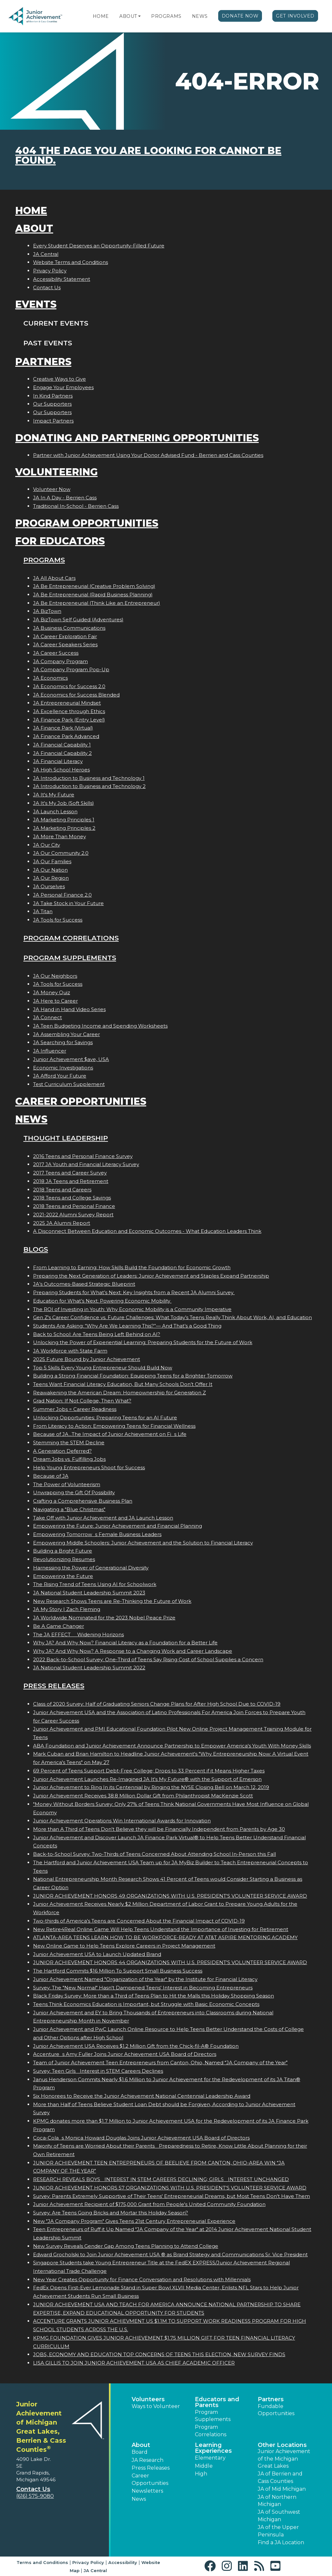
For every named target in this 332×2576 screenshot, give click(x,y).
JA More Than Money (59, 836)
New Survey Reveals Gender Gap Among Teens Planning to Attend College (125, 2246)
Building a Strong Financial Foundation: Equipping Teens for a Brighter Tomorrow (132, 1376)
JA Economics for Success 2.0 (69, 686)
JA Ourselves (49, 886)
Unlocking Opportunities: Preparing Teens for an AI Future (105, 1417)
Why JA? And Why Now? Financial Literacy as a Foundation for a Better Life (125, 1643)
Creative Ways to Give (59, 379)
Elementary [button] (210, 2458)
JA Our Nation (50, 870)
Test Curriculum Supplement (69, 1084)
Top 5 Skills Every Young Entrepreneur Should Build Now (102, 1368)
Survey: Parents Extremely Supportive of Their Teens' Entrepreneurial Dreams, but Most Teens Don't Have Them (171, 2196)
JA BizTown (47, 611)
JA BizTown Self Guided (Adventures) (78, 619)
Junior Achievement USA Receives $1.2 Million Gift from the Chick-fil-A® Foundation (136, 2046)
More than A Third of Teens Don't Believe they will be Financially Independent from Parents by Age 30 (159, 1829)
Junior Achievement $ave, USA (71, 1059)
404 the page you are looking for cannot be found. (148, 155)
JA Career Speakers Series (65, 644)
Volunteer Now (51, 489)
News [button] (139, 2499)
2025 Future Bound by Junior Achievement (86, 1359)
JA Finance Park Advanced (66, 736)
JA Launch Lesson (55, 811)
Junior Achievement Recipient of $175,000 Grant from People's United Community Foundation (149, 2204)
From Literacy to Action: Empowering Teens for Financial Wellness (114, 1426)
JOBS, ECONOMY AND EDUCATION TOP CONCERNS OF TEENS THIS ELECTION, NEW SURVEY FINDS (159, 2354)
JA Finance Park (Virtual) (63, 728)
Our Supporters (52, 404)
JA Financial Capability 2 (62, 753)
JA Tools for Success (57, 920)
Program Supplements (69, 958)
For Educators (60, 541)
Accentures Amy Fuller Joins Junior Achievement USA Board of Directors (124, 2054)
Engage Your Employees (63, 387)
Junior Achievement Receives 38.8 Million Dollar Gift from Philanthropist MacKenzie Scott (143, 1796)
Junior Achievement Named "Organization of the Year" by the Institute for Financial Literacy (145, 1979)
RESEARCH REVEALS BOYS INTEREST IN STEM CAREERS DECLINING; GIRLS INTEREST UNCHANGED (161, 2179)
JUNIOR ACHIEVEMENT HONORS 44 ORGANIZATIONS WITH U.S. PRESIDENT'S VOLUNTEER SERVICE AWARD (170, 1962)
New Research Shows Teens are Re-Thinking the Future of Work (112, 1601)
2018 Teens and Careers (62, 1190)
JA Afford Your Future (59, 1076)
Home (101, 16)
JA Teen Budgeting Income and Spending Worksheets (100, 1026)
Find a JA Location (281, 2542)
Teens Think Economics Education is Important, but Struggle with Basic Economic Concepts (146, 2004)
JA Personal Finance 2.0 (62, 895)
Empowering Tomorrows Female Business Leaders (97, 1534)
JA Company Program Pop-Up (71, 669)
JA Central (45, 254)
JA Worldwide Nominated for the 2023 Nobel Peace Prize (104, 1618)
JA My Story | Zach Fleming (66, 1609)
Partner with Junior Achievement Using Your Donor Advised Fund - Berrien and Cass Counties (148, 455)
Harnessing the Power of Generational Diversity (90, 1568)
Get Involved (295, 16)
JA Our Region (51, 878)
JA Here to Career (55, 1001)
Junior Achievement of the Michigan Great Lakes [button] (284, 2458)
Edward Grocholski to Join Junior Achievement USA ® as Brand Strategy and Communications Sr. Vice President (170, 2254)
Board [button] (140, 2452)
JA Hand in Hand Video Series (69, 1009)
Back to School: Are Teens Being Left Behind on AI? (96, 1334)
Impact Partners (53, 421)
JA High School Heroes (61, 770)
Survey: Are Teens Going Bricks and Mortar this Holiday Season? (110, 2213)
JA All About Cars (54, 578)
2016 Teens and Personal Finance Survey (83, 1156)
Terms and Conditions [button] (42, 2562)
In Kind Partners (53, 396)
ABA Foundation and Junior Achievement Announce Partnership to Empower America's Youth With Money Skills (172, 1746)
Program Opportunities (86, 523)
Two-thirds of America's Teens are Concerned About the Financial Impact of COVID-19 (139, 1921)
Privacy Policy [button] (88, 2562)
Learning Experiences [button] (213, 2448)
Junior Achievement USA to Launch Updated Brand (97, 1954)
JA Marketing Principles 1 (63, 820)
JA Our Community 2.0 (61, 853)
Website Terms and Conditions (70, 262)
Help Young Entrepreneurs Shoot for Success (89, 1467)
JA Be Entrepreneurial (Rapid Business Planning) (93, 594)
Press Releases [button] (151, 2468)
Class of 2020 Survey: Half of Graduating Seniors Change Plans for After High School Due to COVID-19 (156, 1704)
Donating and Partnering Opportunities (137, 438)
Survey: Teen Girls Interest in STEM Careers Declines (98, 2071)
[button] (139, 16)
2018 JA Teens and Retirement (70, 1181)
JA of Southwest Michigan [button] (279, 2515)
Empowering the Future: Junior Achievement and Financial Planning (117, 1526)
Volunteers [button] (148, 2399)
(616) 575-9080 (35, 2496)
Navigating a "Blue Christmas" (69, 1509)
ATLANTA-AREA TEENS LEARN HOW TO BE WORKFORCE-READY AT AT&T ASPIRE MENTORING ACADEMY (165, 1937)
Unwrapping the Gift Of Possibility (74, 1492)
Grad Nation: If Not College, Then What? (82, 1401)
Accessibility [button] (122, 2562)
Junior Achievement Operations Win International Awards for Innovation (122, 1821)
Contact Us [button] (33, 2489)
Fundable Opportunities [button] (276, 2409)
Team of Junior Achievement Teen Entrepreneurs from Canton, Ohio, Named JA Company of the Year (160, 2062)
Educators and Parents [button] (217, 2402)
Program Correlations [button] (210, 2430)
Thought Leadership (65, 1138)
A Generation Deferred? (62, 1451)
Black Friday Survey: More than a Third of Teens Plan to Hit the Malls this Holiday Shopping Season (153, 1996)
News (200, 16)
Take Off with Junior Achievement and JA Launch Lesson (103, 1518)
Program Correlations (71, 938)
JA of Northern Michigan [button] (277, 2500)
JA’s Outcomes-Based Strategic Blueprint (84, 1284)
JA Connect (47, 1017)
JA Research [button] (147, 2460)
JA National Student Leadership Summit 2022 (89, 1667)
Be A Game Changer (58, 1626)
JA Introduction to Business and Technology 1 (89, 778)
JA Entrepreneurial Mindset (67, 703)
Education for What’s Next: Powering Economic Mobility (102, 1301)
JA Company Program (60, 661)
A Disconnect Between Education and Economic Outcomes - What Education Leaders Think (147, 1231)
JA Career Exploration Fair (65, 636)
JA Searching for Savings (63, 1042)
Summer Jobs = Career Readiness (74, 1409)
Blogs (35, 1249)
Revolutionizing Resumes (64, 1559)
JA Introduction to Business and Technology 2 (89, 786)
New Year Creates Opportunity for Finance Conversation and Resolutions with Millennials (142, 2279)
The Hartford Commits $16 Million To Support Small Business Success (117, 1971)
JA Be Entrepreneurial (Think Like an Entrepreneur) (96, 603)
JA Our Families (52, 861)
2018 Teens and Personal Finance (74, 1206)
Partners (43, 362)
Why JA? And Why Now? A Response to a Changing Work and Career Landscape (132, 1651)
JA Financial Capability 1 (62, 745)
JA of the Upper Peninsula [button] (278, 2530)
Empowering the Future (63, 1576)
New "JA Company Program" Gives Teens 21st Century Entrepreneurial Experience (134, 2221)
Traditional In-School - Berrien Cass (76, 506)
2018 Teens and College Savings (72, 1198)
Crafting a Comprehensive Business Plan (82, 1501)
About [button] (141, 2445)
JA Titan (43, 911)
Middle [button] (204, 2466)
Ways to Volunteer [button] (156, 2406)
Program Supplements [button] (213, 2415)
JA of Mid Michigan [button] (282, 2489)
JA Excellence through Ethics (69, 711)
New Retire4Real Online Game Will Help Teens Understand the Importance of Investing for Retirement (160, 1929)
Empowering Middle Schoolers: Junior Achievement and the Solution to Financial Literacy (143, 1543)
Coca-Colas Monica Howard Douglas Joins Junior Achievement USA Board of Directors (141, 2138)
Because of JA (50, 1476)
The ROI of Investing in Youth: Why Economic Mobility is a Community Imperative (132, 1309)
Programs (166, 16)
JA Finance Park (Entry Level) (69, 720)
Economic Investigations (63, 1068)
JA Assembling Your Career (66, 1034)
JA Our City (46, 845)
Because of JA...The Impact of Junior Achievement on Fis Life (109, 1434)
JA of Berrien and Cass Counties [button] (280, 2477)
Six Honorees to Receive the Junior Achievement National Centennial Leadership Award (141, 2096)
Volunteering (56, 472)
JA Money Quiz (51, 992)
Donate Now (240, 16)
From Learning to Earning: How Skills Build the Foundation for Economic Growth (132, 1267)
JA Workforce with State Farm (70, 1351)
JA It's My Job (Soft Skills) (63, 803)
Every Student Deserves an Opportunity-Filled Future (98, 246)
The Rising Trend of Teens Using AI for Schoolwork (94, 1584)
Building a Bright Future (62, 1551)
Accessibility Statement (61, 279)
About (128, 16)
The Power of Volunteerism (66, 1484)
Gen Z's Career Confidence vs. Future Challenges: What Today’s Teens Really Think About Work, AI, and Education (172, 1317)
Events (35, 304)
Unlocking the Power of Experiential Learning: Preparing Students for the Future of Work (142, 1342)
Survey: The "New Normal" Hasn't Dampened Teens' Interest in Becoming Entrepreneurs (143, 1988)
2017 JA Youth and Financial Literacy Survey (86, 1164)
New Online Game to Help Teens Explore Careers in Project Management (124, 1946)
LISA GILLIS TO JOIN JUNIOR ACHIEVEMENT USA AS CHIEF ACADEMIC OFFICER (134, 2363)
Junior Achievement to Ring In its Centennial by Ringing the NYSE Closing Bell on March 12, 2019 (151, 1787)
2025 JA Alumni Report (61, 1223)
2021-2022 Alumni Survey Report (73, 1214)
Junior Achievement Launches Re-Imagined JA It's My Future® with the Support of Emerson (147, 1779)
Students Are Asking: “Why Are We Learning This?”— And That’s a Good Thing (127, 1326)
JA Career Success (55, 653)
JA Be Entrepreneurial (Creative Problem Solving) (94, 586)
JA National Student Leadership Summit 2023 (89, 1593)
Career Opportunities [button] (150, 2479)
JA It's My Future (53, 795)
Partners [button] (271, 2399)
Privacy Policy (49, 271)
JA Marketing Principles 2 (64, 828)
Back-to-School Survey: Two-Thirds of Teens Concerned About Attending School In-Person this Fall (154, 1854)
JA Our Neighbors (55, 976)
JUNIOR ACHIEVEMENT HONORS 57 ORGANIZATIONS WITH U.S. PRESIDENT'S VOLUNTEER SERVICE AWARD (169, 2188)
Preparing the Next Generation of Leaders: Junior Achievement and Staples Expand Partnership (151, 1276)
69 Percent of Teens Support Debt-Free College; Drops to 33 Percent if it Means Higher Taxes (149, 1771)
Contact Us (47, 287)
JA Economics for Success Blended (76, 695)
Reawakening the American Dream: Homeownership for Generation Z (119, 1392)
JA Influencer (49, 1051)
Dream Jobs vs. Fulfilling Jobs (69, 1459)
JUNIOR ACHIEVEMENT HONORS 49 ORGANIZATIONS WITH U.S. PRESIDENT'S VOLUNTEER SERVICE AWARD (170, 1896)
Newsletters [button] (147, 2491)
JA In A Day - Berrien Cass (65, 498)
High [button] (201, 2474)
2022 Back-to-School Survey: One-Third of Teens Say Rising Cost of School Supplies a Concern (148, 1659)
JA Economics (50, 678)
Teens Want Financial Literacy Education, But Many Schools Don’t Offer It (122, 1384)
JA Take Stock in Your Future (68, 903)
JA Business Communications (69, 628)
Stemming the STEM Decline (68, 1442)
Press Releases (53, 1686)
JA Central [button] (95, 2570)
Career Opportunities (80, 1101)
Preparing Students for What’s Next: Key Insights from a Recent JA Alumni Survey (134, 1292)
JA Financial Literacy (58, 761)
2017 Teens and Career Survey (70, 1173)
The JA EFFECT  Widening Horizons (78, 1634)
